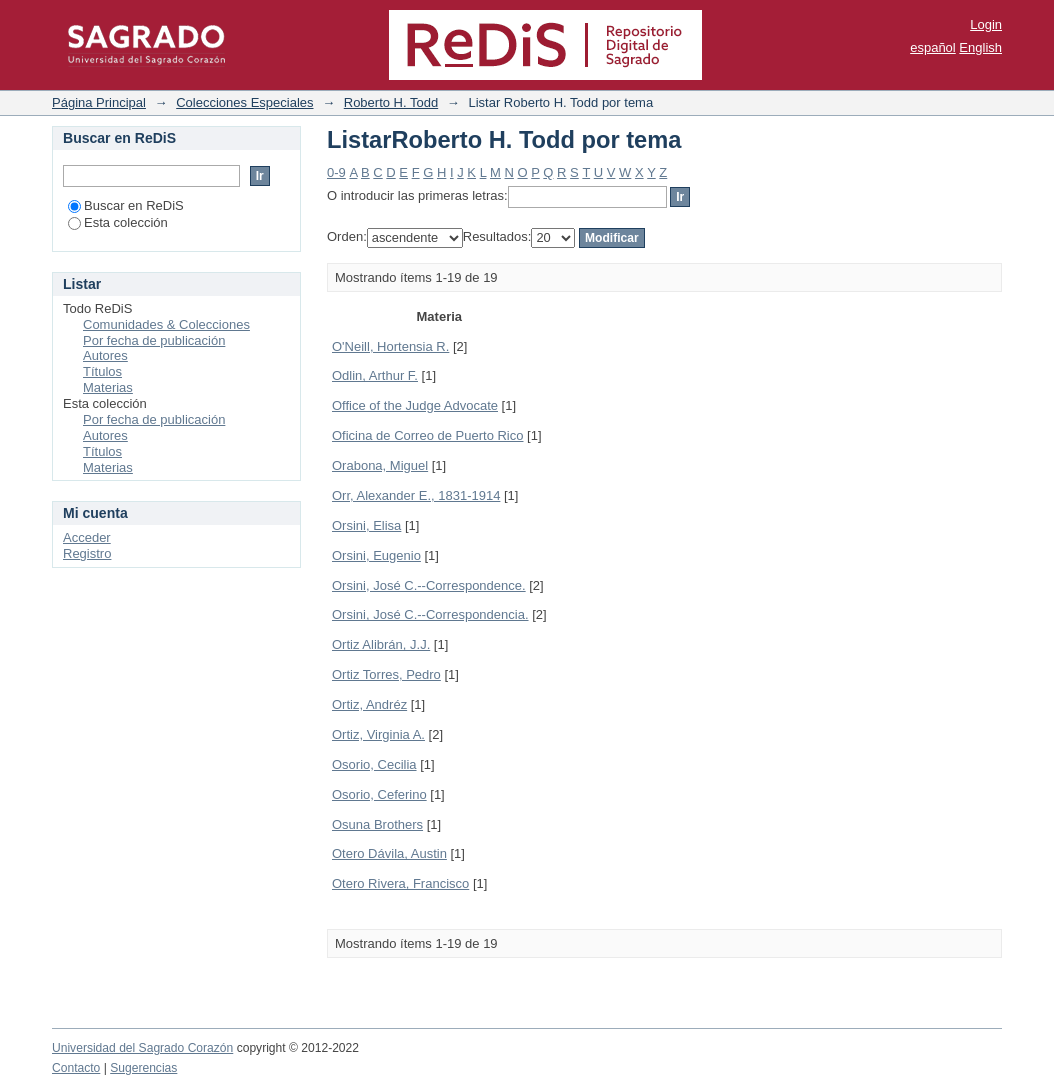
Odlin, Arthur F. (375, 375)
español (933, 47)
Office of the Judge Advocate (415, 405)
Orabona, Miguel (380, 465)
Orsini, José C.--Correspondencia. (430, 614)
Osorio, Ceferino (379, 794)
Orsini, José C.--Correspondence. (429, 585)
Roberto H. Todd (391, 102)
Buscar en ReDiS (126, 205)
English (980, 47)
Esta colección (118, 222)
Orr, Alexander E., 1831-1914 (416, 495)
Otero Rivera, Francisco (400, 883)
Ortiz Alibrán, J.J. (381, 644)
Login (986, 24)
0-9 (336, 172)
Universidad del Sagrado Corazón (142, 1048)
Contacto (76, 1068)
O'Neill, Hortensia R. (390, 346)
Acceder (87, 537)
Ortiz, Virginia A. (378, 734)
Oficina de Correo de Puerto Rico (427, 435)
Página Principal (99, 102)
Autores (105, 355)
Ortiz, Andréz (369, 704)
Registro (87, 553)
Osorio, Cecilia (374, 764)
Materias (108, 387)
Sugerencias (143, 1068)
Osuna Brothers (377, 824)
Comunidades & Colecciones (166, 324)
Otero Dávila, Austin (389, 853)
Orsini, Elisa (366, 525)
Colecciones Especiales (244, 102)
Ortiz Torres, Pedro (386, 674)
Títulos (102, 371)
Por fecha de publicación (154, 340)
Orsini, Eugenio (376, 555)
